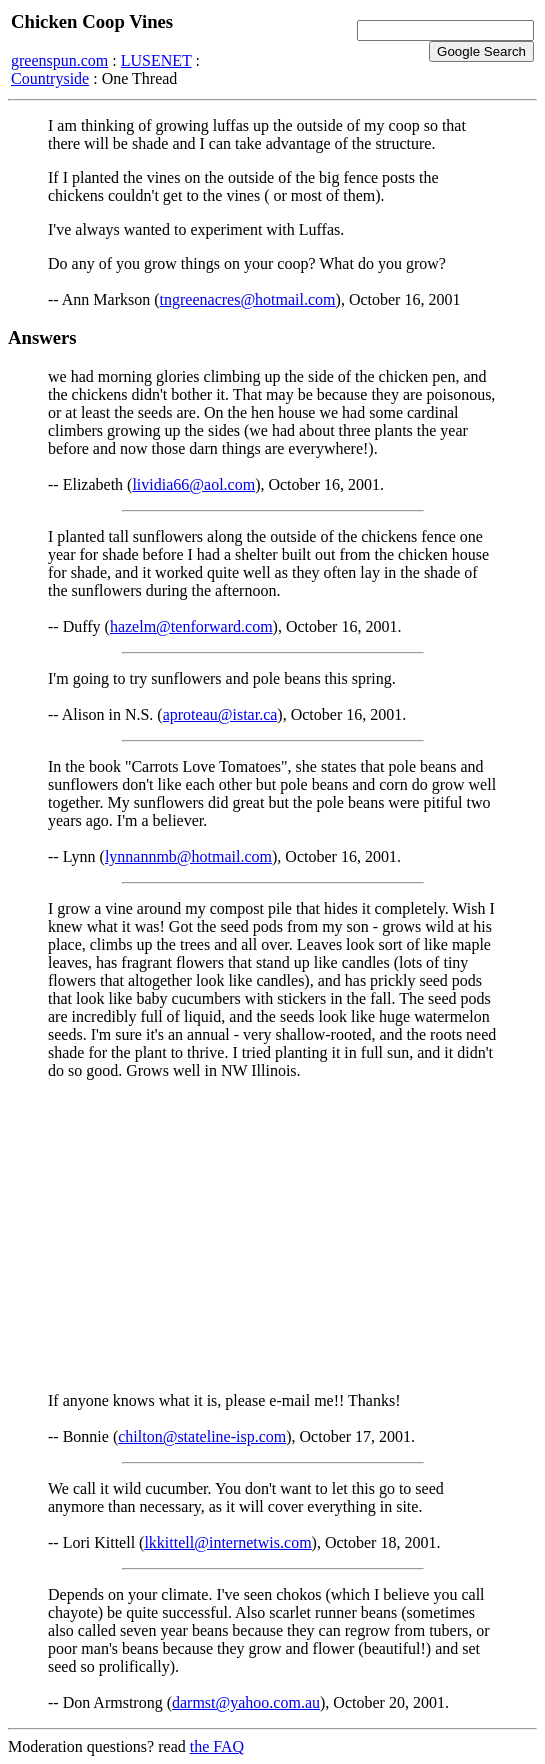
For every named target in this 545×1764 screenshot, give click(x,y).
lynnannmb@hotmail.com (188, 856)
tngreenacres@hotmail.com (248, 299)
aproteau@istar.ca (220, 714)
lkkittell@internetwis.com (227, 1542)
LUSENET (156, 60)
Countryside (50, 78)
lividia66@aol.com (193, 484)
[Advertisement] (272, 1236)
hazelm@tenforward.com (191, 626)
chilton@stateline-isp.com (202, 1436)
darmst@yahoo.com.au (246, 1702)
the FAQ (217, 1746)
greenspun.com (59, 60)
